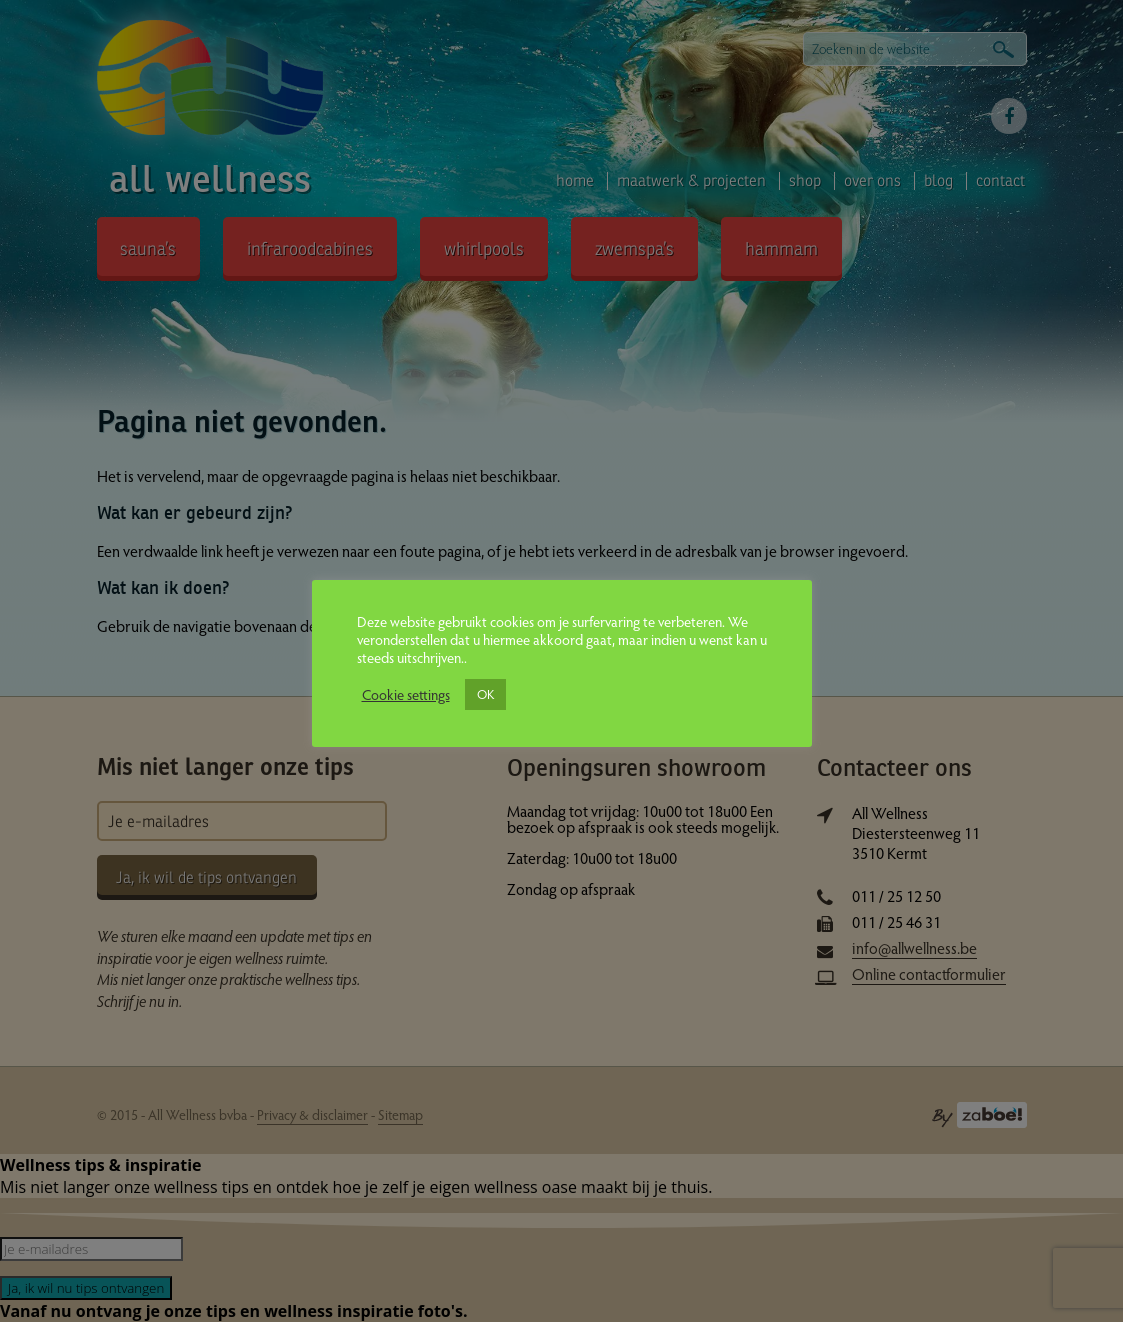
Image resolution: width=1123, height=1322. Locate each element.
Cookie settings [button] (406, 694)
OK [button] (485, 694)
